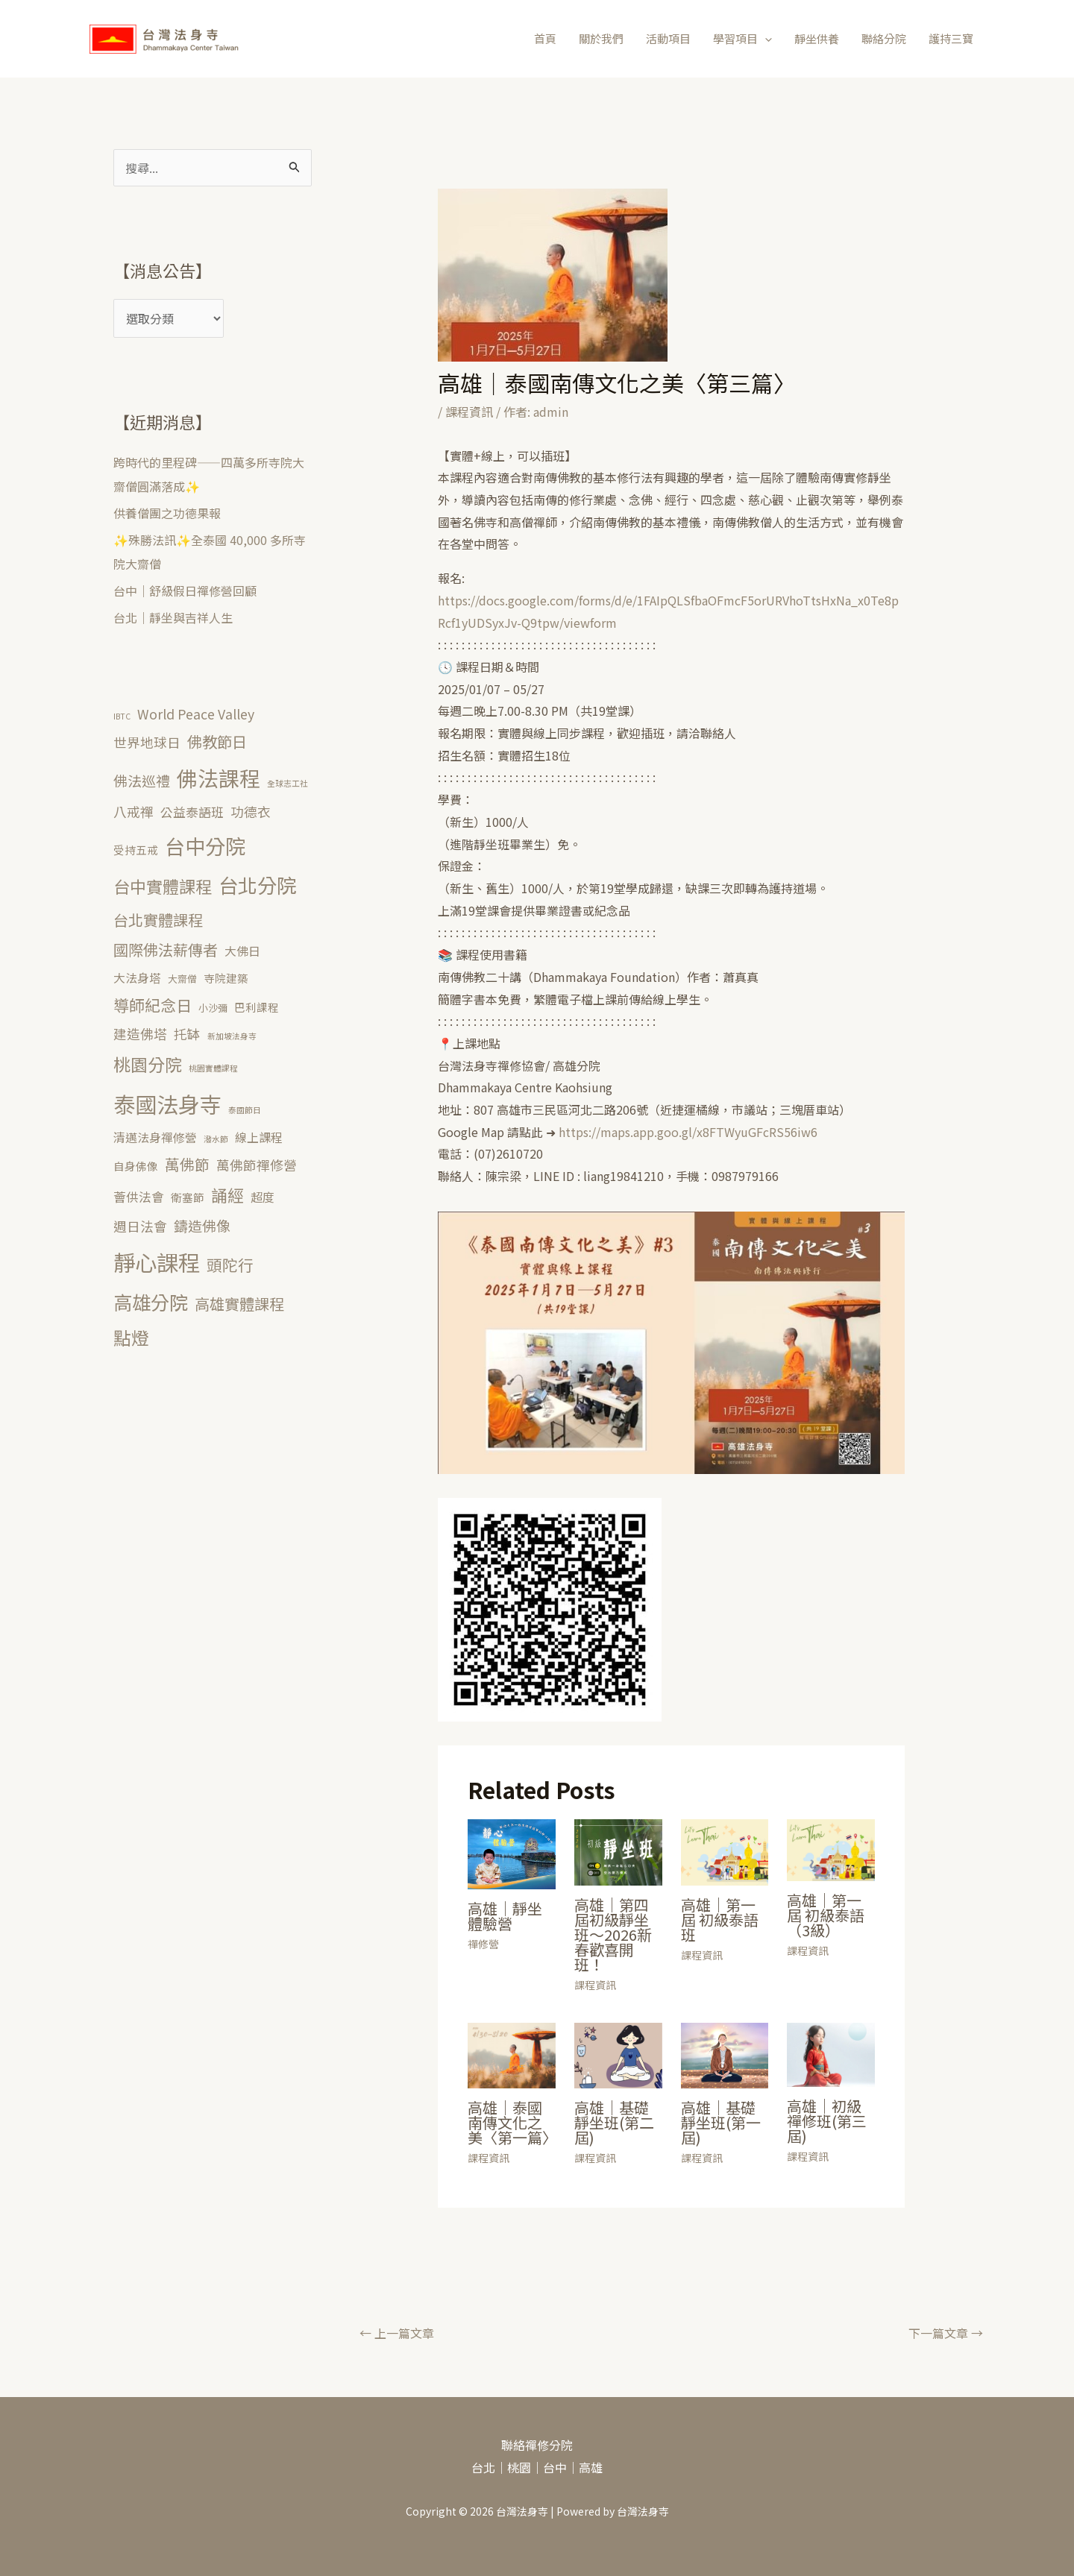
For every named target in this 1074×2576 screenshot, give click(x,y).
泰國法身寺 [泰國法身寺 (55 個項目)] (167, 1103)
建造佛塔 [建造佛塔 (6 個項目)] (140, 1033)
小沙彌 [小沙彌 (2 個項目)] (212, 1008)
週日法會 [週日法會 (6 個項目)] (140, 1225)
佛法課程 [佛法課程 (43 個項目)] (218, 778)
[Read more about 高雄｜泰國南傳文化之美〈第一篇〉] (512, 2053)
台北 (483, 2467)
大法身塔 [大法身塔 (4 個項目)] (137, 977)
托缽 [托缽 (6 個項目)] (187, 1033)
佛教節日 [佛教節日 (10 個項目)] (217, 741)
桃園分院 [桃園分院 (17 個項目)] (147, 1064)
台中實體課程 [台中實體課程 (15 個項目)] (162, 886)
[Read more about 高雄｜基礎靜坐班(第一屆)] (725, 2054)
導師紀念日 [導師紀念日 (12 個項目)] (152, 1005)
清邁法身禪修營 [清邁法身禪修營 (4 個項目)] (155, 1137)
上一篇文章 (396, 2333)
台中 (555, 2467)
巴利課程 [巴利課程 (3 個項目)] (256, 1007)
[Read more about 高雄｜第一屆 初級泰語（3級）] (831, 1848)
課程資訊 (469, 412)
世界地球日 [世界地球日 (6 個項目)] (146, 742)
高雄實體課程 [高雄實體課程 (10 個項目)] (239, 1303)
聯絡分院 (883, 38)
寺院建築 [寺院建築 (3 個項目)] (226, 978)
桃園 (519, 2467)
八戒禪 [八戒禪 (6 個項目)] (133, 811)
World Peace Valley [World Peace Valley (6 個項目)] (195, 713)
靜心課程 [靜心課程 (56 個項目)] (156, 1261)
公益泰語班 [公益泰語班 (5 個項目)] (192, 812)
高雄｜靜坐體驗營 (505, 1916)
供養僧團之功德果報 (167, 513)
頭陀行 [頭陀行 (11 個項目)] (230, 1264)
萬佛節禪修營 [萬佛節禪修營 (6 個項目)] (256, 1164)
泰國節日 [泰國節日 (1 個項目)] (244, 1109)
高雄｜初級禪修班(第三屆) (827, 2121)
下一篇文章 (945, 2333)
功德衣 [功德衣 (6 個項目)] (250, 811)
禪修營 (483, 1943)
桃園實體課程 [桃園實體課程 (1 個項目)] (213, 1068)
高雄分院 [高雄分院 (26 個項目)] (150, 1301)
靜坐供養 (816, 38)
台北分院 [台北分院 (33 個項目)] (257, 884)
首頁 (545, 38)
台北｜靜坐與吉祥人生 (173, 617)
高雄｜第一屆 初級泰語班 (720, 1919)
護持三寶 (951, 38)
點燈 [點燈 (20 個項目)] (131, 1337)
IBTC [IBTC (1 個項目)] (122, 716)
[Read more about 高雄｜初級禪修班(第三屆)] (831, 2053)
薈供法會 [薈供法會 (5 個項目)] (138, 1197)
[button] (765, 39)
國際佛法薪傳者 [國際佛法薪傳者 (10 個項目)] (165, 949)
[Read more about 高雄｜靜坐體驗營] (512, 1852)
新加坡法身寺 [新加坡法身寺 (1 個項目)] (232, 1036)
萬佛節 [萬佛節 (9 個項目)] (187, 1164)
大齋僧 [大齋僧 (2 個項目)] (182, 978)
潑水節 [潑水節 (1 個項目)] (216, 1138)
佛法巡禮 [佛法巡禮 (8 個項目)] (141, 780)
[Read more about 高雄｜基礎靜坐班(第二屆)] (618, 2053)
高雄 (591, 2467)
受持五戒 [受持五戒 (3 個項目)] (135, 849)
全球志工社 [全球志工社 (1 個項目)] (287, 783)
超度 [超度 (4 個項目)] (262, 1197)
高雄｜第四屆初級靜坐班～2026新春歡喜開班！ (613, 1934)
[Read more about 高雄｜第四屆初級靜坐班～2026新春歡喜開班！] (618, 1850)
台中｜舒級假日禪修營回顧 (185, 590)
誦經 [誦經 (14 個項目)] (227, 1194)
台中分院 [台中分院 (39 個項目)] (205, 845)
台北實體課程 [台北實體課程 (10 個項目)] (158, 919)
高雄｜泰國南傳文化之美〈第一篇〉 (512, 2122)
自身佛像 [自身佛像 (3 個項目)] (135, 1166)
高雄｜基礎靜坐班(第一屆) (721, 2122)
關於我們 (601, 38)
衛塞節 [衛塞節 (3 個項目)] (187, 1197)
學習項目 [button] (742, 39)
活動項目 (668, 38)
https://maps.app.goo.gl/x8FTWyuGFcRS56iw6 (688, 1132)
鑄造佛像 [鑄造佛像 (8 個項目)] (202, 1225)
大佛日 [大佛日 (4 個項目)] (242, 951)
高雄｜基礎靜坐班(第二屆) (614, 2122)
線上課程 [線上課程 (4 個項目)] (259, 1137)
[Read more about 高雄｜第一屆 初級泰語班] (725, 1850)
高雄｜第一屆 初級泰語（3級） (825, 1915)
